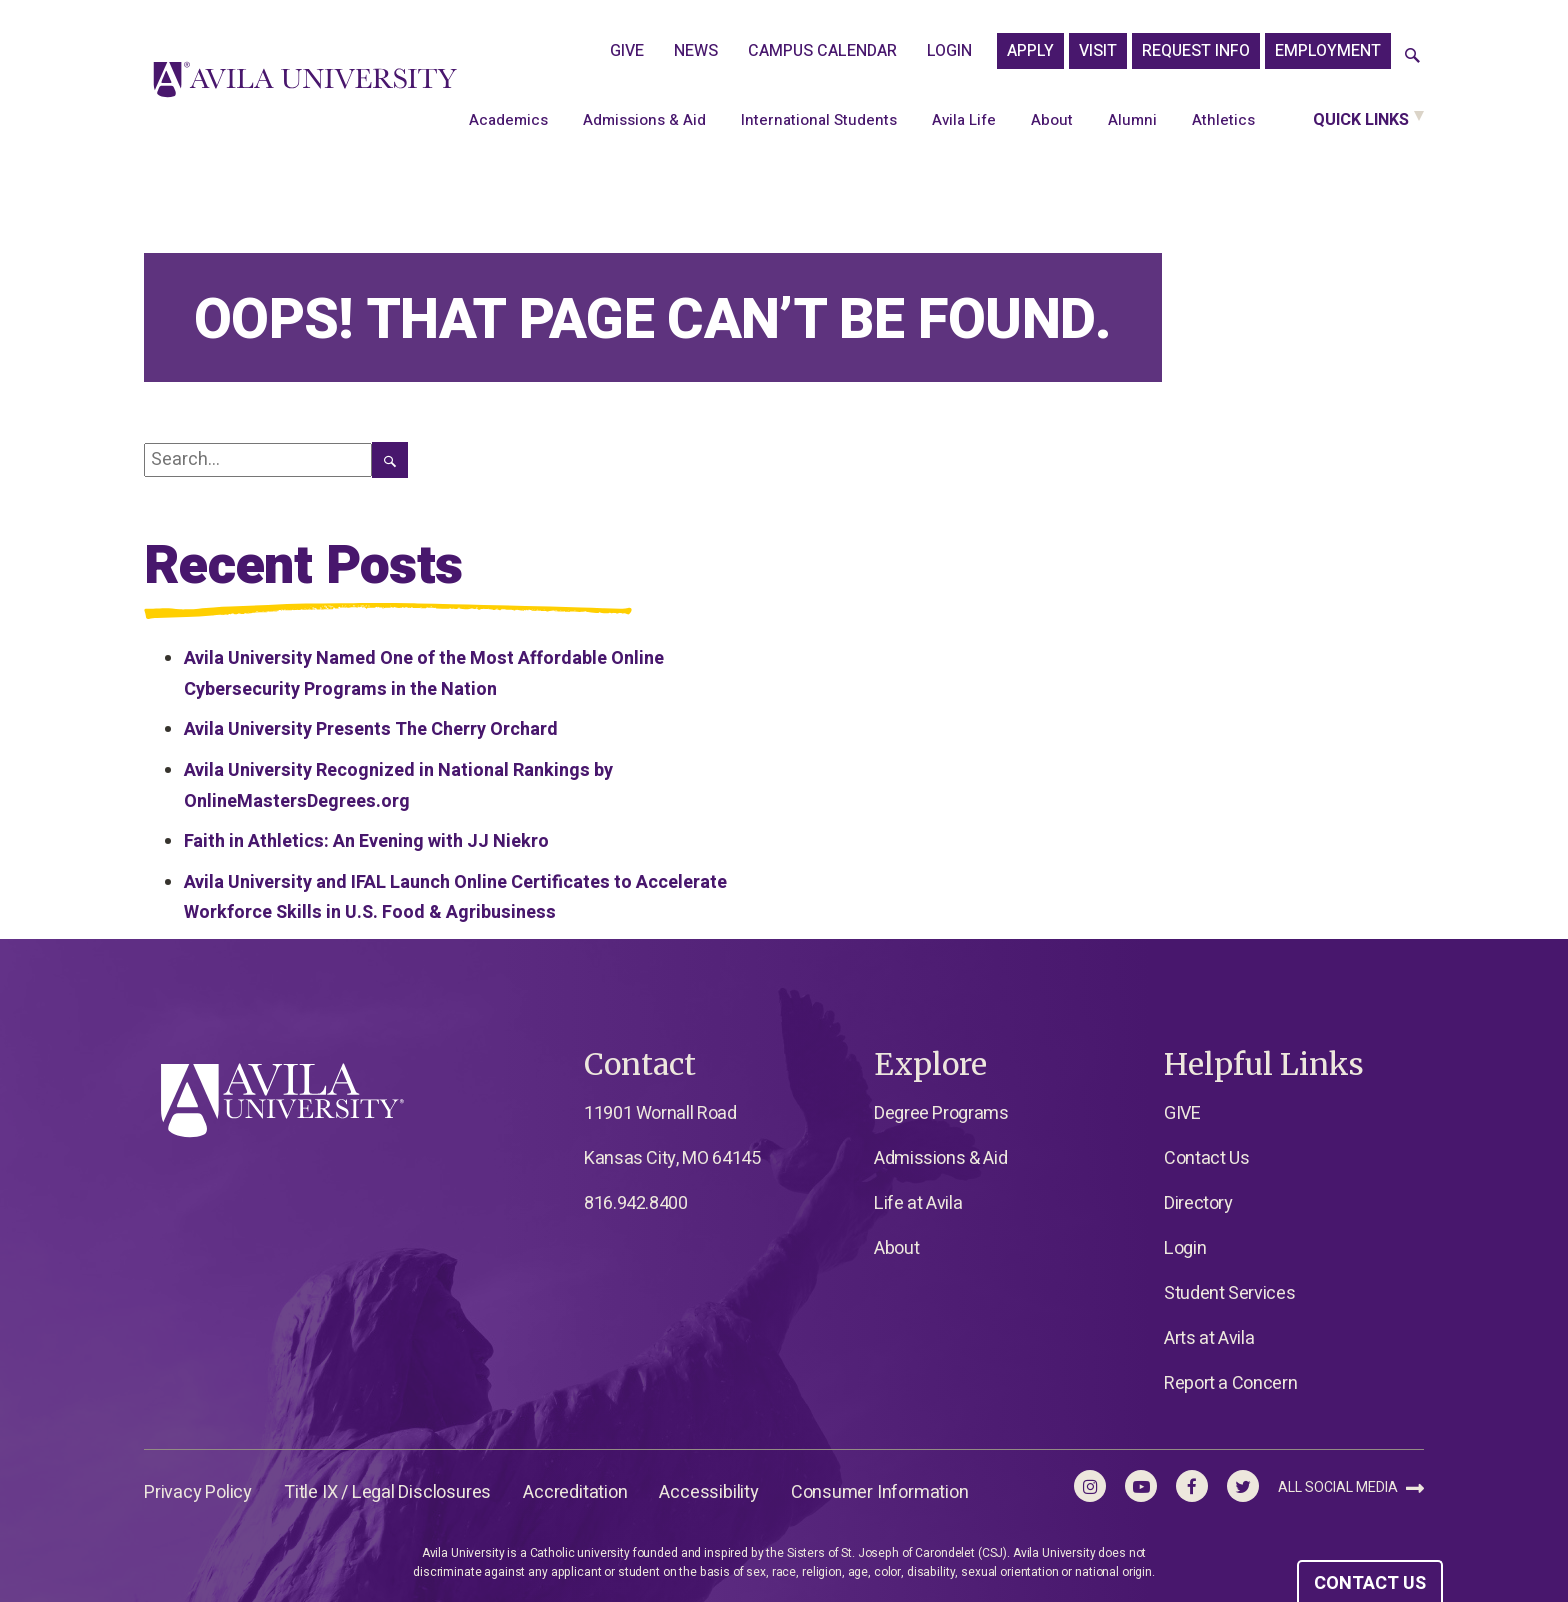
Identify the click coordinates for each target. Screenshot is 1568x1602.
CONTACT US (1370, 1583)
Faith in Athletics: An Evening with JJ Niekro (366, 841)
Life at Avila (918, 1203)
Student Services (1229, 1293)
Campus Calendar (822, 51)
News (696, 51)
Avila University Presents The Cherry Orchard (371, 729)
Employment (1328, 51)
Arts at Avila (1209, 1338)
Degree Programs (941, 1113)
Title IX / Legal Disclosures (387, 1492)
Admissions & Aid (644, 120)
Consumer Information (880, 1492)
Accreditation (575, 1492)
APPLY (1030, 51)
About (1052, 120)
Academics (508, 120)
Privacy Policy (198, 1492)
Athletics (1223, 120)
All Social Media (1351, 1487)
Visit (1098, 51)
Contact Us (1206, 1158)
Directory (1198, 1203)
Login (949, 51)
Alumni (1132, 120)
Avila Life (964, 120)
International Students (819, 120)
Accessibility (708, 1492)
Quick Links (1361, 120)
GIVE (627, 51)
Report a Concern (1230, 1383)
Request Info (1196, 51)
